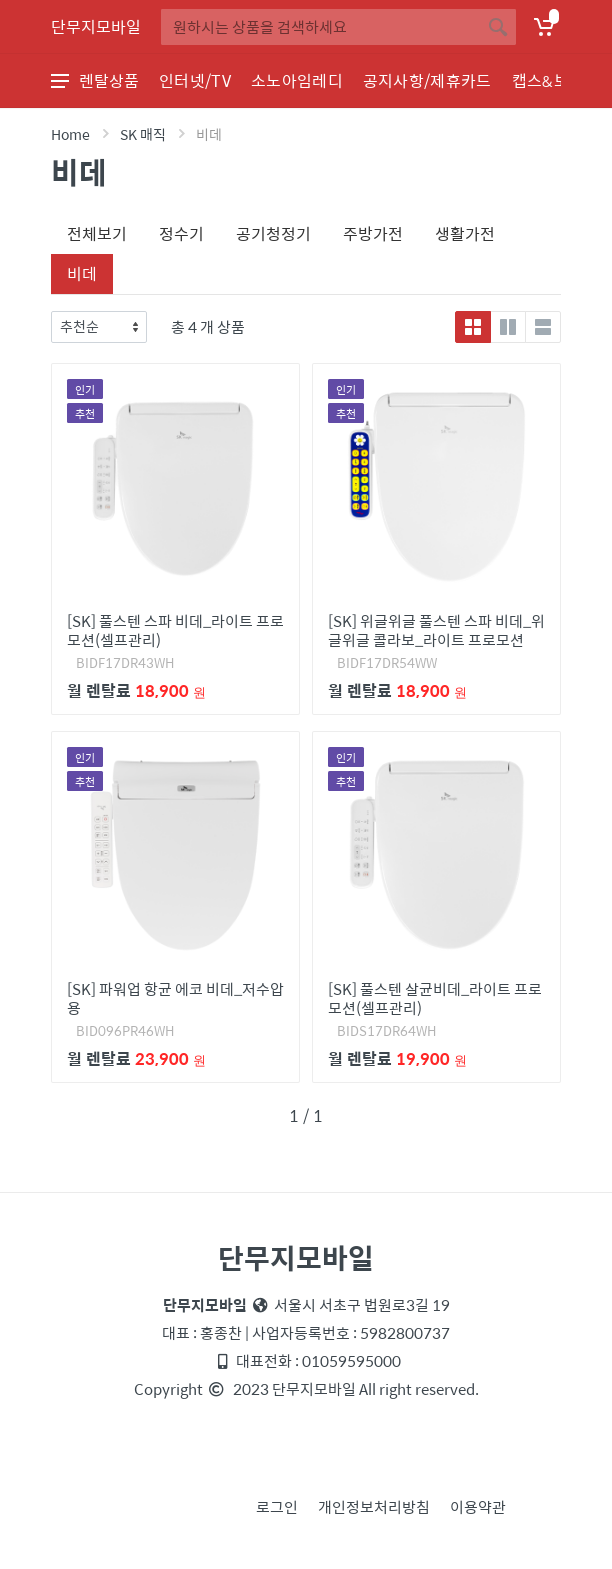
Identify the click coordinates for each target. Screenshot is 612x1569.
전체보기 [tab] (97, 233)
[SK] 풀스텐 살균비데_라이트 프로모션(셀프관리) (435, 998)
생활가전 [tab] (465, 233)
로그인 (277, 1506)
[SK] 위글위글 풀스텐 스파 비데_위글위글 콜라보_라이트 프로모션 (436, 630)
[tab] (129, 262)
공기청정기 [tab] (273, 233)
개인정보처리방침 (374, 1506)
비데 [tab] (82, 273)
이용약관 (478, 1506)
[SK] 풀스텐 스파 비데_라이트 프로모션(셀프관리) (175, 630)
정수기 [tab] (181, 233)
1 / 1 (306, 1115)
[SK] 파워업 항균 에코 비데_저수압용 (175, 998)
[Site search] (320, 27)
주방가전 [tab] (373, 233)
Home (70, 134)
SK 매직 (143, 134)
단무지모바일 (96, 27)
